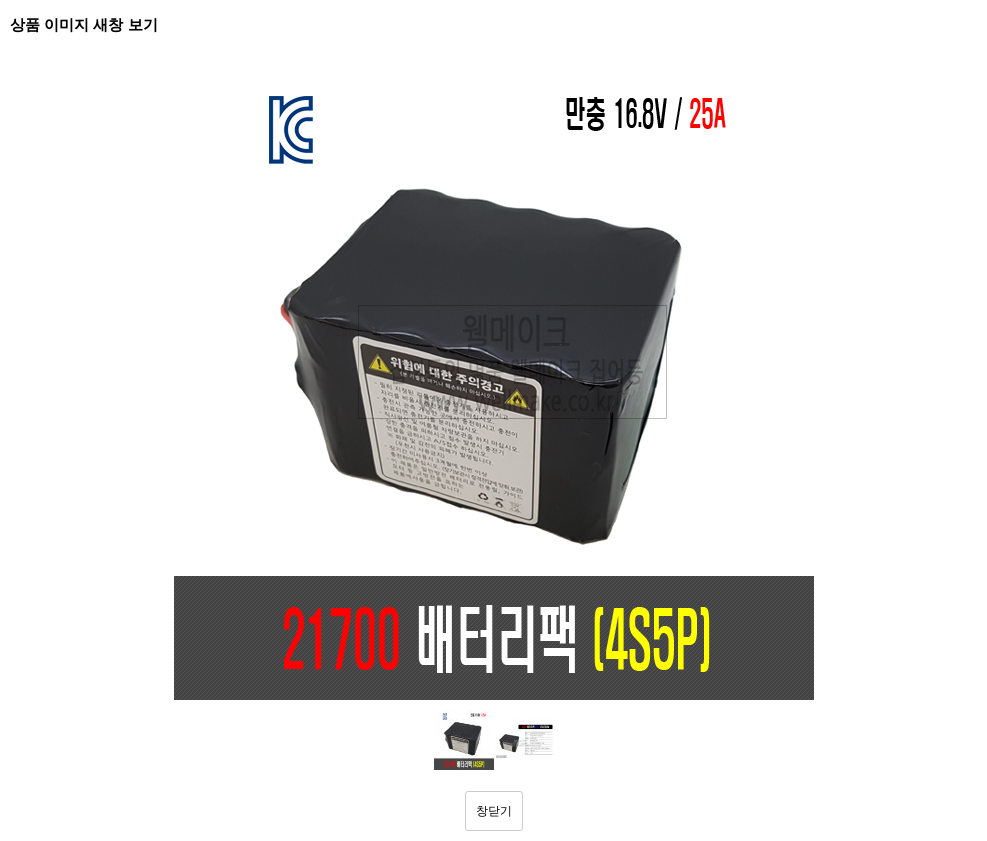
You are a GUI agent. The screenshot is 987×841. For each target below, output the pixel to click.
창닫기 (494, 811)
